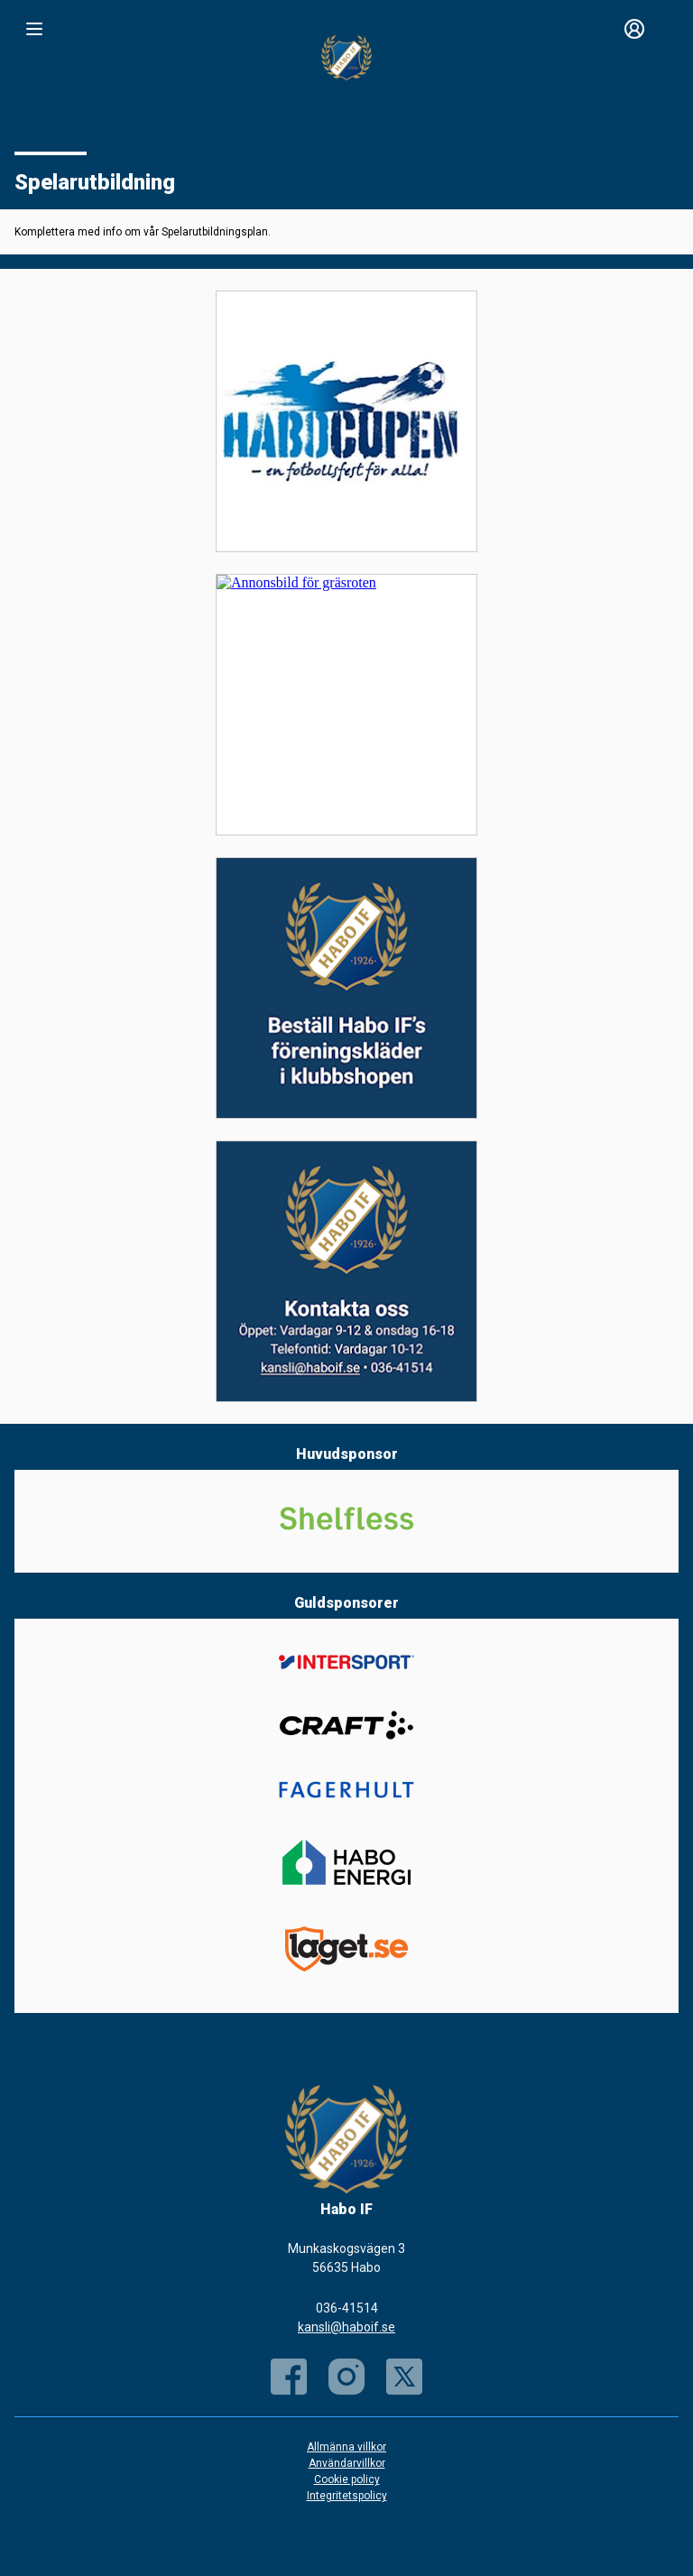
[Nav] (34, 29)
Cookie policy (347, 2479)
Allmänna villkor (346, 2447)
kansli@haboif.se (346, 2327)
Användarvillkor (347, 2463)
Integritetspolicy (347, 2495)
